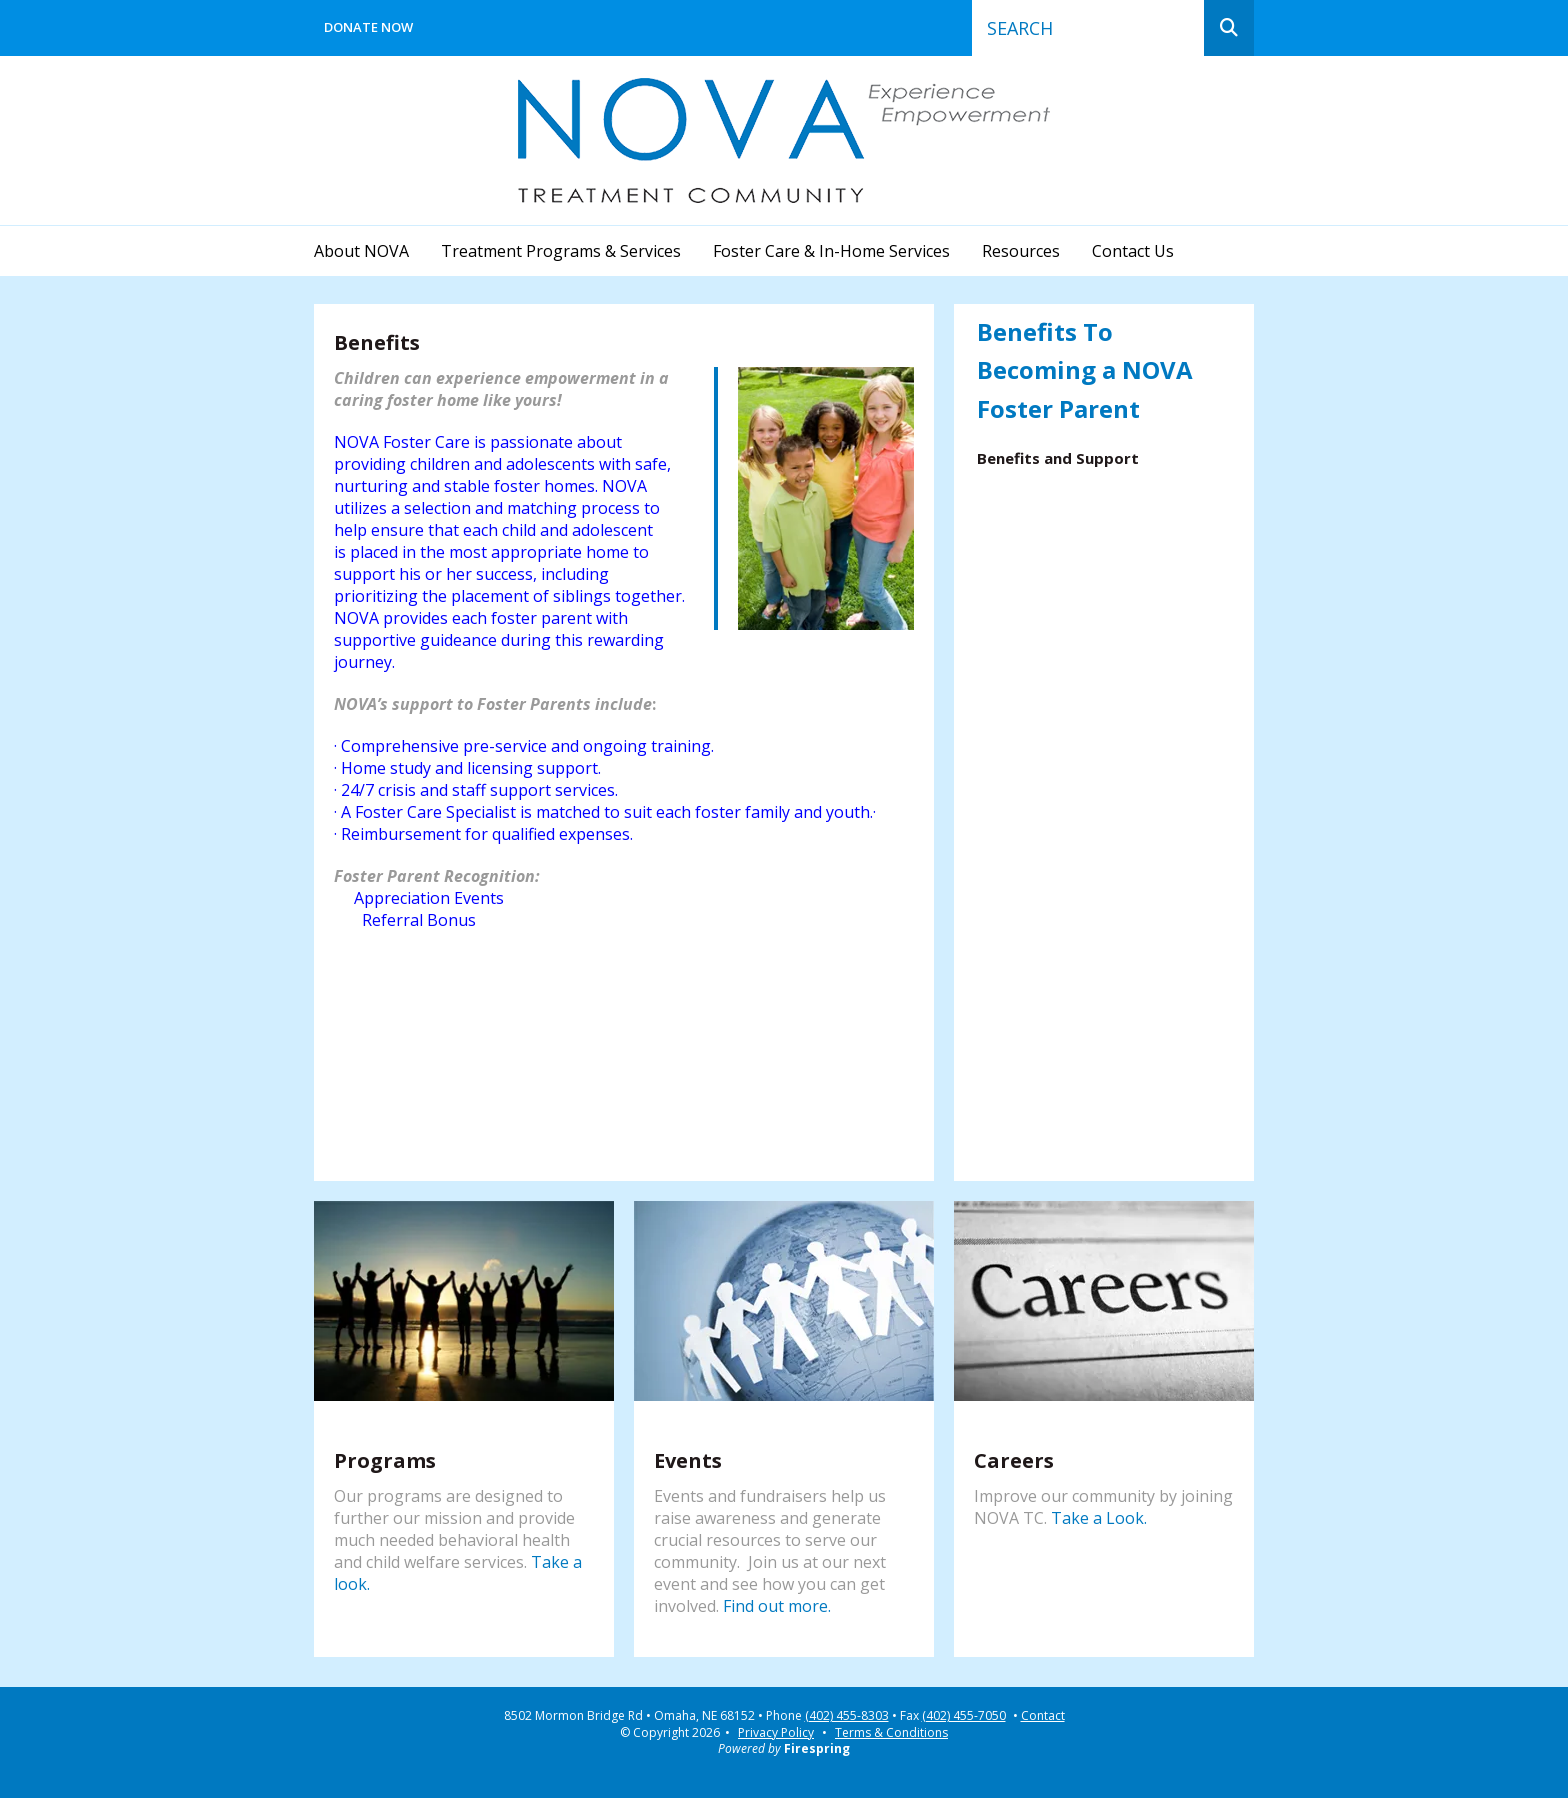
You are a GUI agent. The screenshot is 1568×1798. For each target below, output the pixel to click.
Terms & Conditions (891, 1732)
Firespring (817, 1748)
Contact (1043, 1716)
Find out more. (777, 1606)
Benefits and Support (1058, 458)
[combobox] (1088, 28)
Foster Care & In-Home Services (831, 251)
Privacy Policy (776, 1732)
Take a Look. (1099, 1518)
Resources (1021, 251)
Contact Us (1133, 251)
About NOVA (361, 251)
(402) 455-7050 (964, 1716)
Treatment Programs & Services (561, 251)
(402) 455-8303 (847, 1716)
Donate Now (368, 27)
